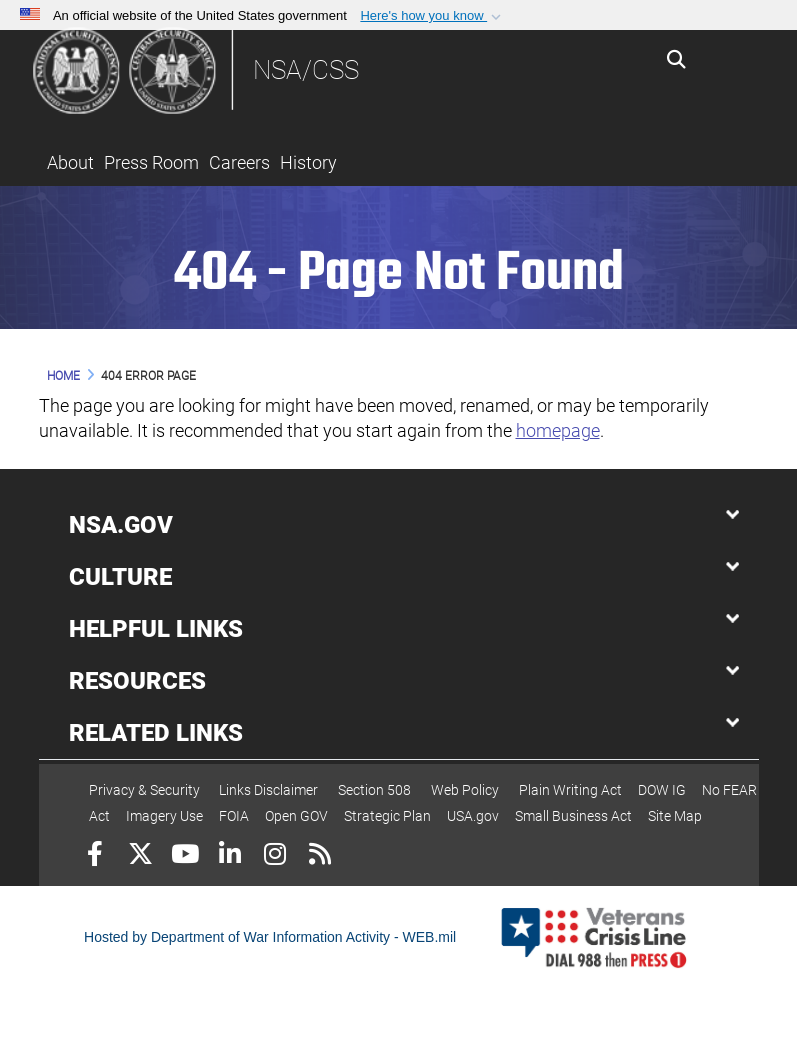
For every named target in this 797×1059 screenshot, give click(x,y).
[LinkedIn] (230, 856)
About (70, 162)
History (308, 162)
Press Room (151, 162)
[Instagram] (275, 856)
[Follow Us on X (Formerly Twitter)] (140, 856)
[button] (432, 16)
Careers (239, 162)
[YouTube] (185, 856)
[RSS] (320, 856)
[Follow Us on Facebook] (95, 856)
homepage (558, 430)
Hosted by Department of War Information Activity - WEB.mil (270, 937)
